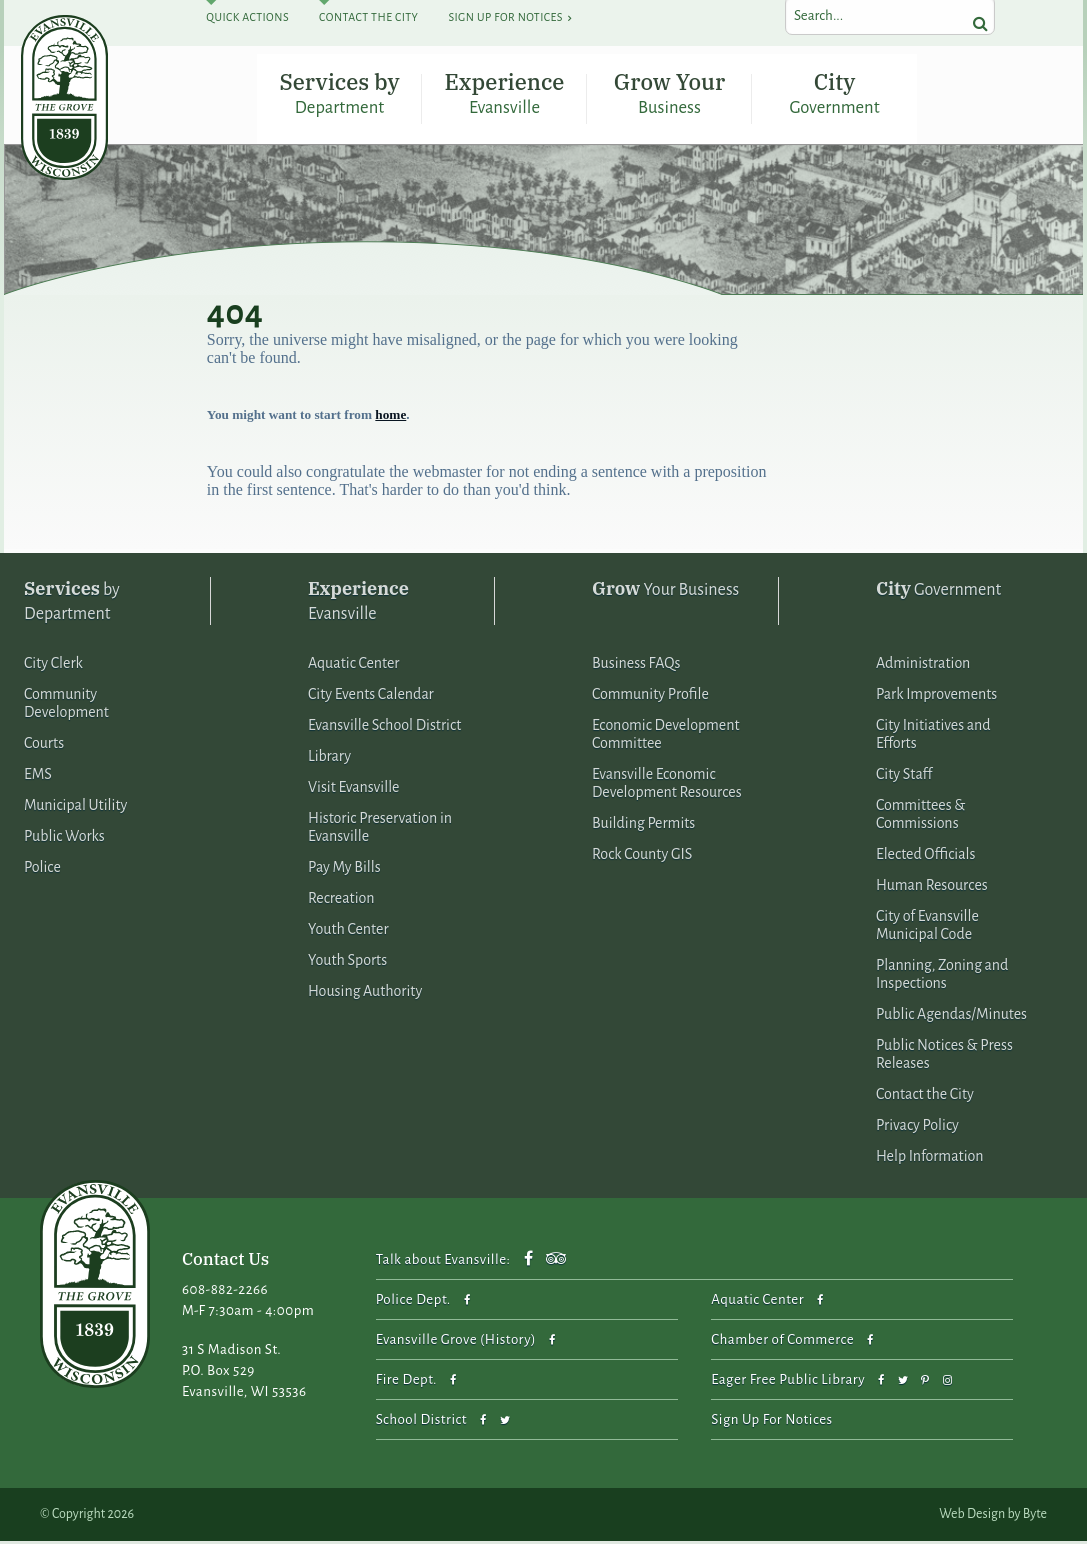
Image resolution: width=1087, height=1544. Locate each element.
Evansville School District (384, 727)
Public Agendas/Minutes (951, 1016)
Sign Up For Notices (505, 17)
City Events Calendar (371, 696)
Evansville (358, 602)
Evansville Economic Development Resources (667, 785)
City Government (835, 93)
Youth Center (348, 931)
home (390, 416)
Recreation (341, 900)
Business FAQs (636, 665)
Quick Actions (247, 17)
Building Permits (643, 825)
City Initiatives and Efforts (933, 736)
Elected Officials (926, 856)
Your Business (665, 590)
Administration (923, 665)
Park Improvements (936, 696)
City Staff (904, 776)
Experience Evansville (505, 93)
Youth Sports (347, 962)
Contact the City (925, 1096)
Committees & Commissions (920, 816)
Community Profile (650, 696)
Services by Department (339, 93)
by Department (72, 602)
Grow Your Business (669, 93)
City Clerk (53, 665)
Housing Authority (365, 993)
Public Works (64, 838)
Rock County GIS (642, 856)
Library (329, 758)
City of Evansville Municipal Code (927, 927)
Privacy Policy (917, 1127)
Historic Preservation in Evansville (380, 829)
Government (938, 590)
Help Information (930, 1158)
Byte (1035, 1517)
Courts (44, 745)
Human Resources (932, 887)
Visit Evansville (354, 789)
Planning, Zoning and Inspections (942, 976)
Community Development (66, 705)
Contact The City (368, 17)
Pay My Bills (344, 869)
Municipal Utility (75, 807)
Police (42, 869)
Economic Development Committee (666, 736)
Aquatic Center (354, 665)
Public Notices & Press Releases (944, 1056)
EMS (38, 776)
